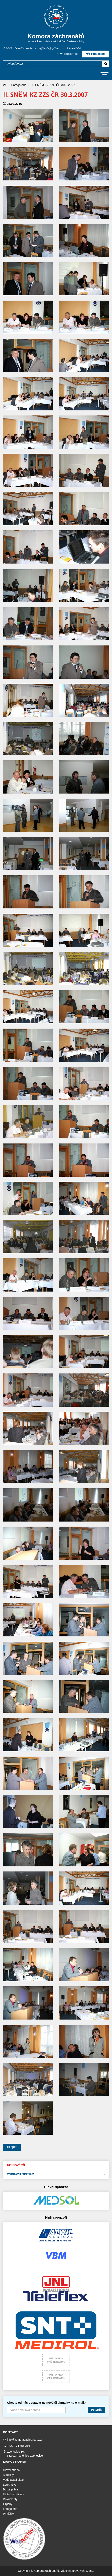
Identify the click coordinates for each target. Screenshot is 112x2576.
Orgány (7, 2504)
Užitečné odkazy (13, 2494)
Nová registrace (67, 53)
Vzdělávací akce (13, 2479)
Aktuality (8, 2474)
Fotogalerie (18, 85)
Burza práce (10, 2489)
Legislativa (9, 2484)
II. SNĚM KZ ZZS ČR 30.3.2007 (53, 85)
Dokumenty (10, 2499)
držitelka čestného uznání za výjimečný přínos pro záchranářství (42, 48)
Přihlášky (9, 2513)
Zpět (11, 2147)
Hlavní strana (11, 2470)
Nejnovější (16, 2165)
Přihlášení (95, 53)
